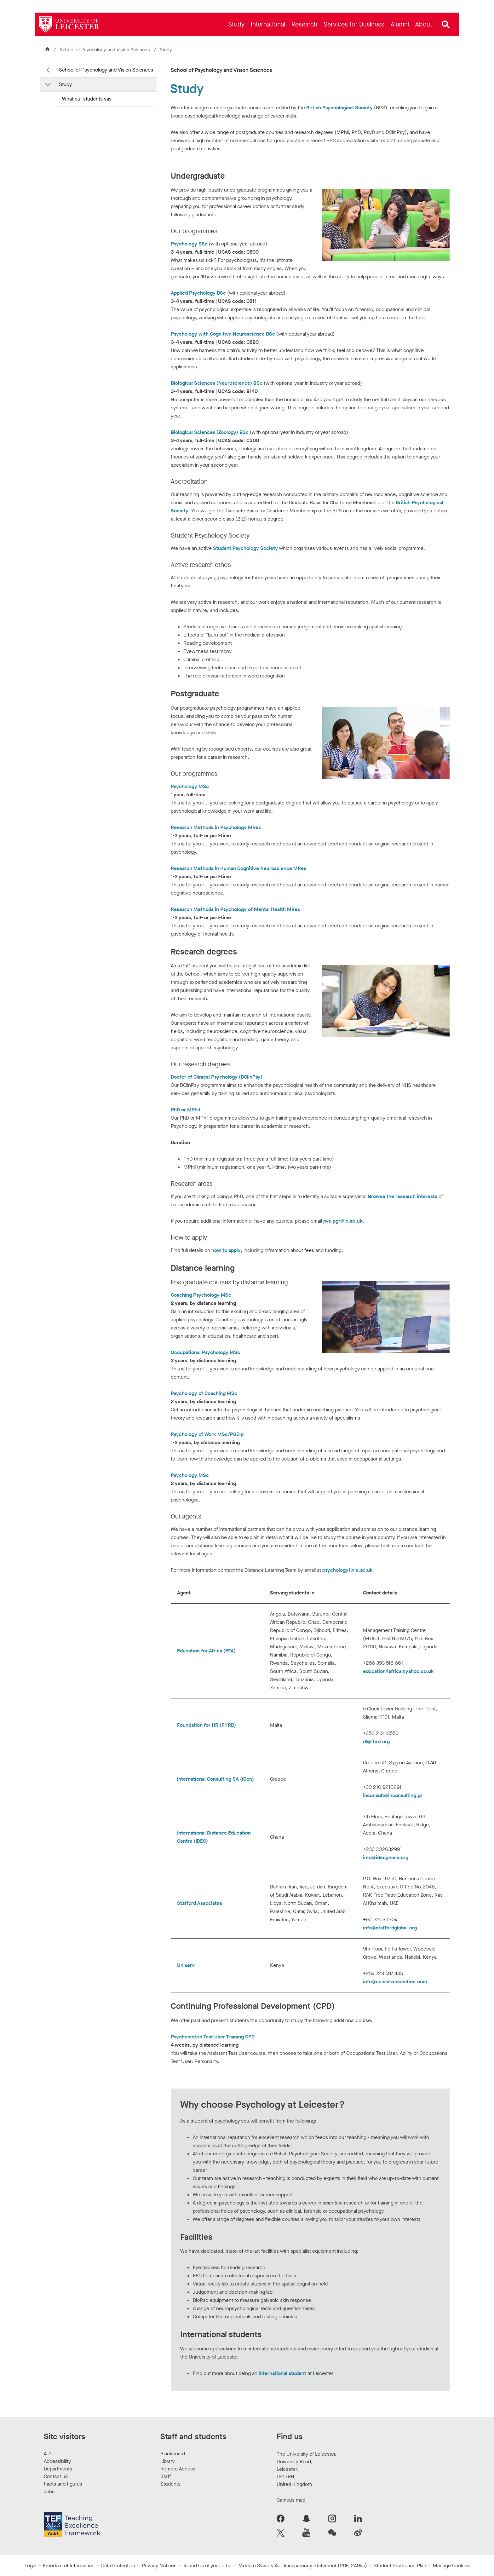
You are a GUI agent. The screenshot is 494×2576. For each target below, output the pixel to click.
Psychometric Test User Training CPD (213, 2036)
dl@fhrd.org (376, 1741)
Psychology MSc (190, 786)
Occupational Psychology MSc (205, 1352)
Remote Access (177, 2468)
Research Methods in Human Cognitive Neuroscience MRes (238, 868)
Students (170, 2484)
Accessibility (57, 2461)
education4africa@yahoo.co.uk (398, 1671)
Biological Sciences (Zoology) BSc (210, 432)
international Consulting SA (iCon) (215, 1779)
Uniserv (186, 1965)
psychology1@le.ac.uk (348, 1570)
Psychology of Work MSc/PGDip (208, 1434)
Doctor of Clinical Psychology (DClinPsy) (216, 1077)
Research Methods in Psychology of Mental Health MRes (235, 909)
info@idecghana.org (385, 1857)
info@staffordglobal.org (390, 1927)
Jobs (49, 2491)
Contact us (56, 2476)
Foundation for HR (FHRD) (206, 1725)
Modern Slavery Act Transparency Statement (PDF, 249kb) (302, 2565)
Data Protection (118, 2565)
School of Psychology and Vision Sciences (105, 50)
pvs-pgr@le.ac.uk (343, 1221)
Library (167, 2461)
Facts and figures (63, 2484)
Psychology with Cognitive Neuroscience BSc (223, 334)
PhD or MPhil (185, 1109)
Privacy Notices (159, 2565)
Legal (30, 2565)
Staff (165, 2476)
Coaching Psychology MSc (201, 1295)
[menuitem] (236, 24)
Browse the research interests (402, 1196)
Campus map (291, 2500)
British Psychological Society (339, 107)
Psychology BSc (189, 243)
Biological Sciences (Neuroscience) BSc (216, 383)
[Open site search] (445, 24)
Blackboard (172, 2453)
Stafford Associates (199, 1903)
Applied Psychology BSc (198, 293)
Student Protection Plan (400, 2565)
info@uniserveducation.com (395, 1981)
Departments (58, 2468)
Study (65, 84)
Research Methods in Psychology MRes (216, 827)
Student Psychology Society (245, 548)
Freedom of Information (69, 2565)
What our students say (87, 98)
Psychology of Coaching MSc (204, 1393)
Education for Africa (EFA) (206, 1650)
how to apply (226, 1250)
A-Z (47, 2453)
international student (282, 2373)
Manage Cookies (451, 2565)
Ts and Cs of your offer (207, 2565)
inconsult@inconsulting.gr (392, 1795)
